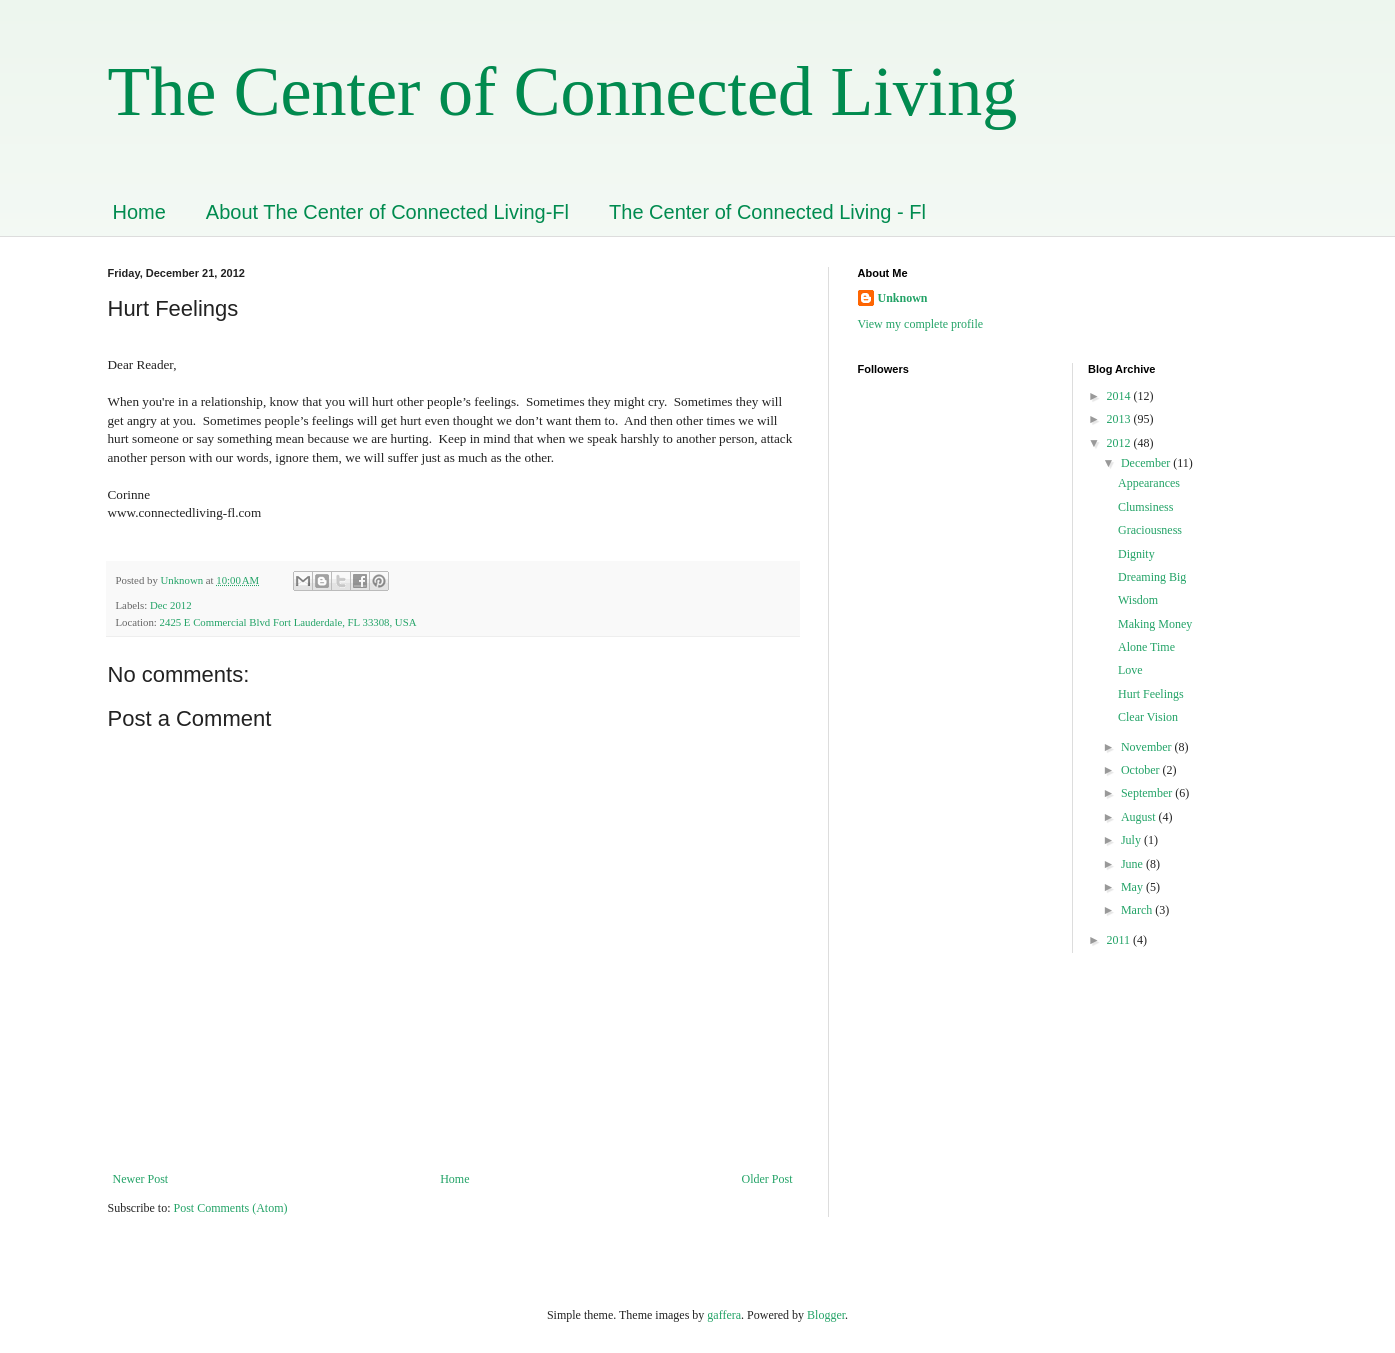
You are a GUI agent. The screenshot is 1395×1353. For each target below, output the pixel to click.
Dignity (1136, 554)
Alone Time (1146, 647)
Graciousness (1150, 530)
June (1133, 864)
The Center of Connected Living (563, 91)
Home (139, 212)
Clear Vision (1148, 717)
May (1133, 887)
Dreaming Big (1152, 577)
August (1140, 817)
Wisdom (1138, 600)
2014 (1120, 396)
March (1138, 910)
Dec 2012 (171, 605)
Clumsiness (1145, 507)
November (1148, 747)
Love (1130, 670)
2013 (1120, 419)
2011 (1120, 940)
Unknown (903, 298)
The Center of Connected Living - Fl (767, 212)
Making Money (1155, 624)
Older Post (767, 1179)
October (1142, 770)
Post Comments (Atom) (231, 1208)
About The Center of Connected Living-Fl (387, 212)
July (1132, 840)
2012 (1120, 443)
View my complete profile (921, 324)
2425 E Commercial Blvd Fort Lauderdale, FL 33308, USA (288, 622)
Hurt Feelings (1151, 694)
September (1148, 793)
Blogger (826, 1315)
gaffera (724, 1315)
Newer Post (141, 1179)
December (1147, 463)
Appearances (1149, 483)
